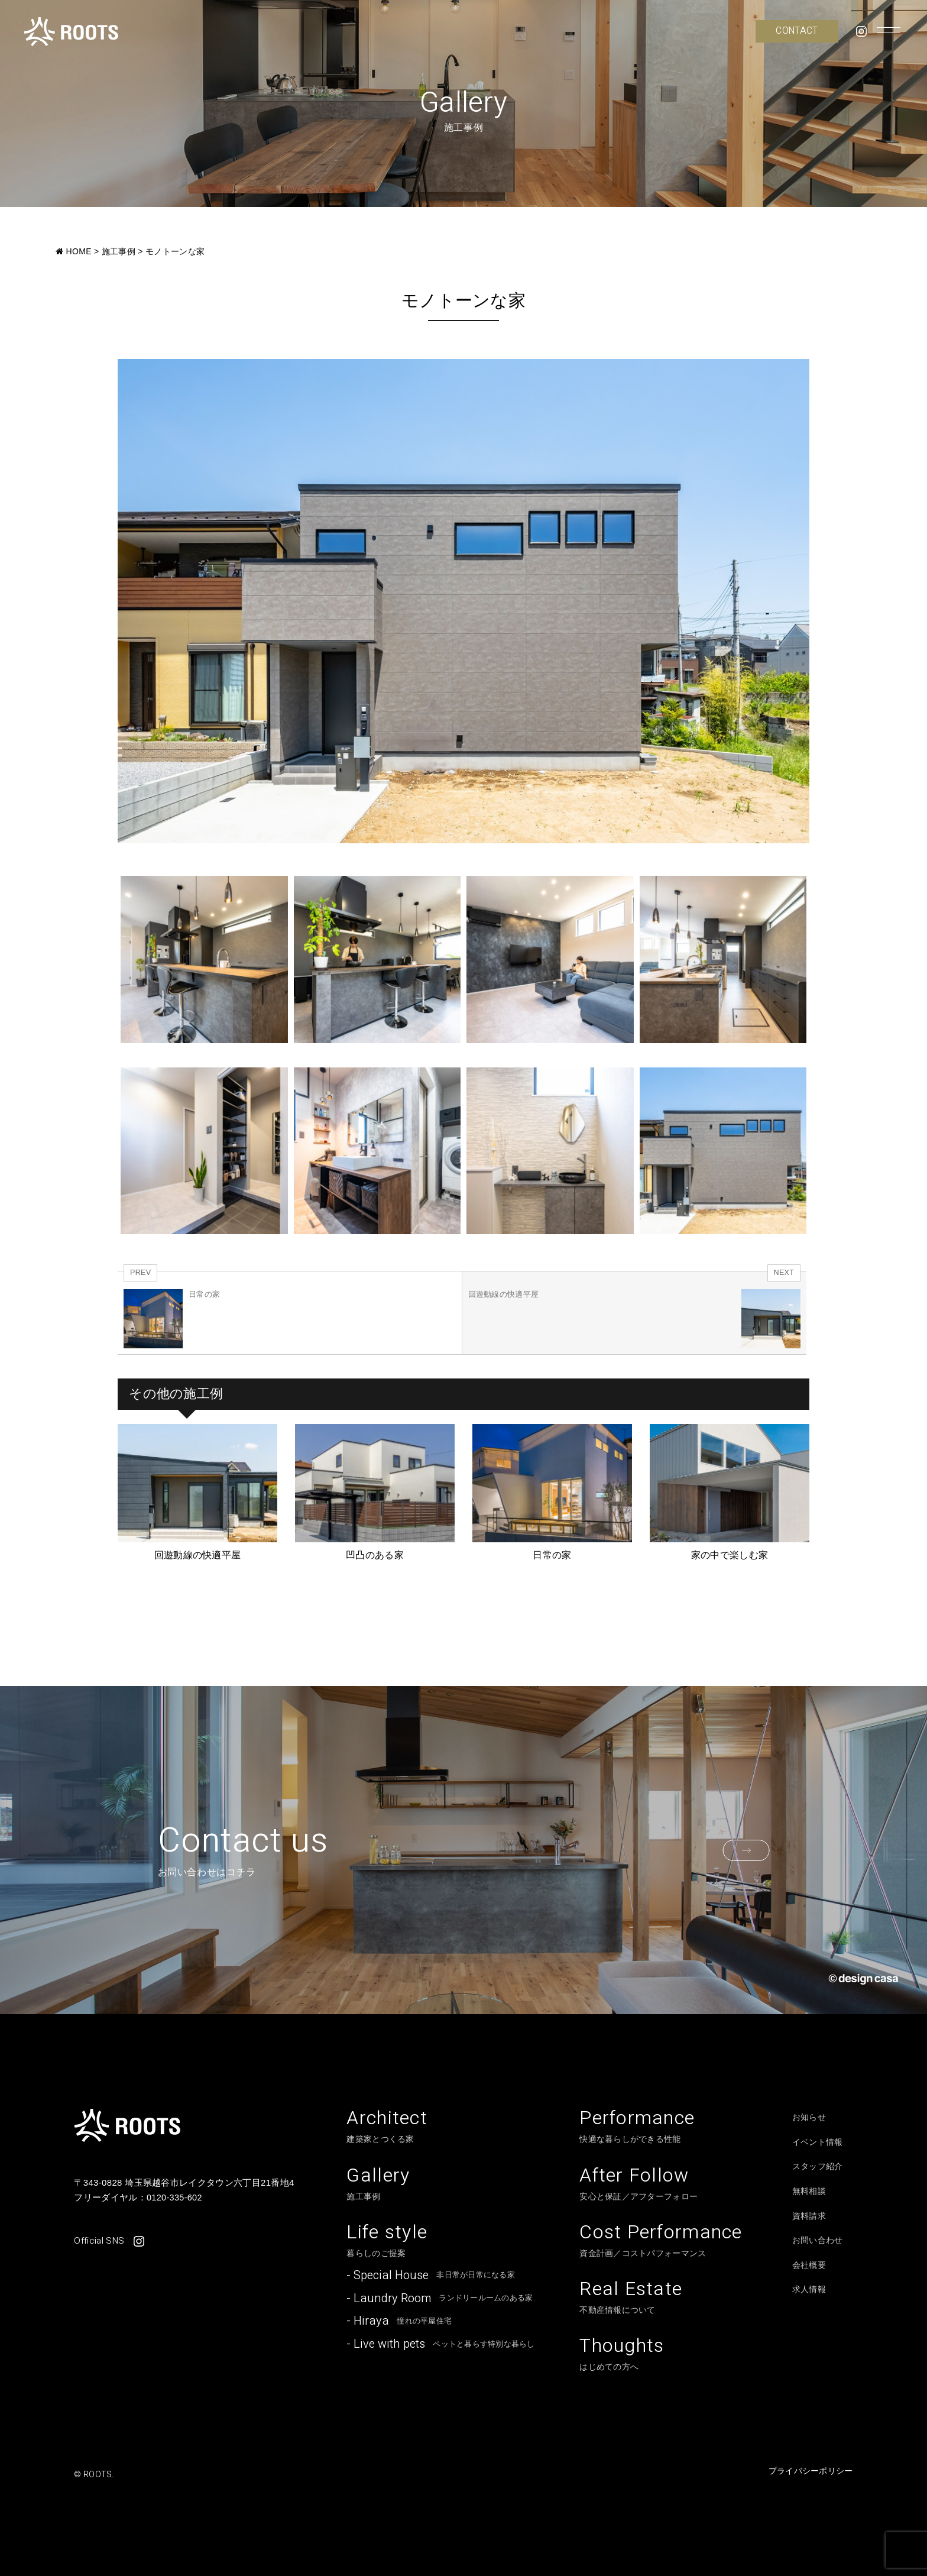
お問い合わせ (817, 2240)
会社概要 (809, 2265)
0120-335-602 (175, 2197)
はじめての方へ (621, 2356)
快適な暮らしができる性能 (637, 2126)
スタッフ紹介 (817, 2166)
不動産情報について (630, 2299)
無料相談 (809, 2191)
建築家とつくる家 (386, 2126)
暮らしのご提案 (386, 2242)
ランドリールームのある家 (439, 2300)
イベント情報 (817, 2142)
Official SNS (109, 2241)
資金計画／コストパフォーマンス (660, 2242)
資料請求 (809, 2216)
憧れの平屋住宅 (399, 2323)
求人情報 (809, 2289)
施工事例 (378, 2184)
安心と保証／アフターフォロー (638, 2184)
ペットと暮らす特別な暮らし (440, 2346)
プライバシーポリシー (811, 2473)
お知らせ (809, 2117)
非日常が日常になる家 (430, 2277)
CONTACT (797, 31)
